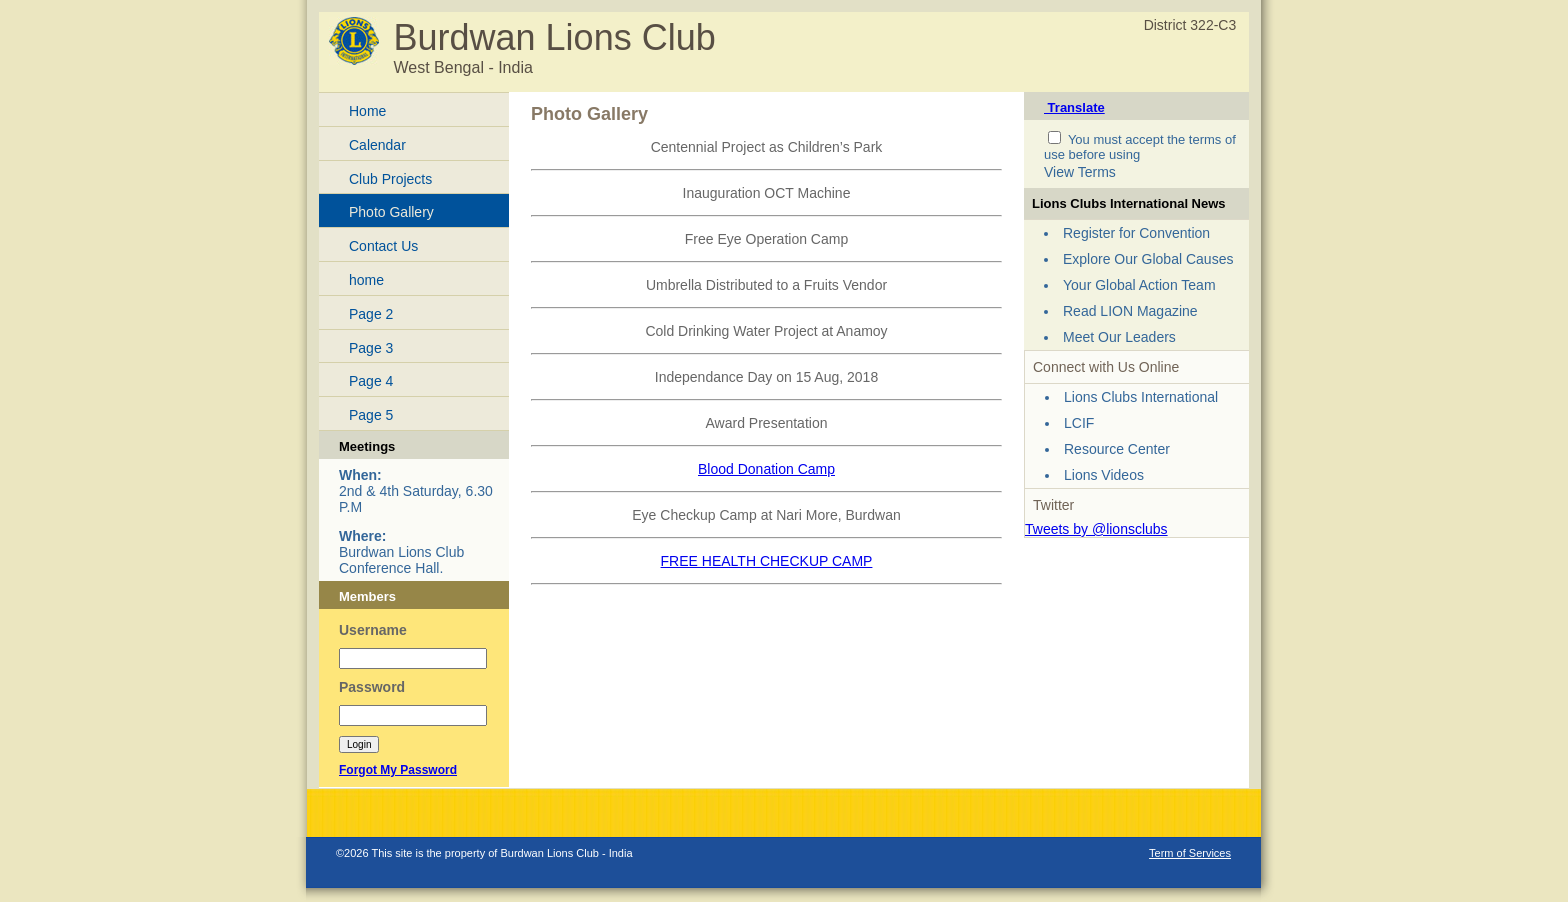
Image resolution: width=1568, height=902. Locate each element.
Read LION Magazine (1130, 311)
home (366, 280)
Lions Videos (1104, 475)
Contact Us (383, 246)
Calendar (377, 145)
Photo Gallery (391, 212)
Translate (1074, 107)
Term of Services (1190, 853)
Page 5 (371, 415)
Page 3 (371, 348)
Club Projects (390, 179)
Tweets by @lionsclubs (1096, 529)
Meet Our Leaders (1119, 337)
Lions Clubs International (1141, 397)
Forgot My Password (398, 770)
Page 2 (371, 314)
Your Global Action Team (1139, 285)
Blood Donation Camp (766, 469)
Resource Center (1117, 449)
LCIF (1079, 423)
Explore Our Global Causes (1148, 259)
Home (367, 111)
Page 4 (371, 381)
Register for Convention (1136, 233)
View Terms (1080, 172)
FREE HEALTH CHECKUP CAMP (767, 561)
